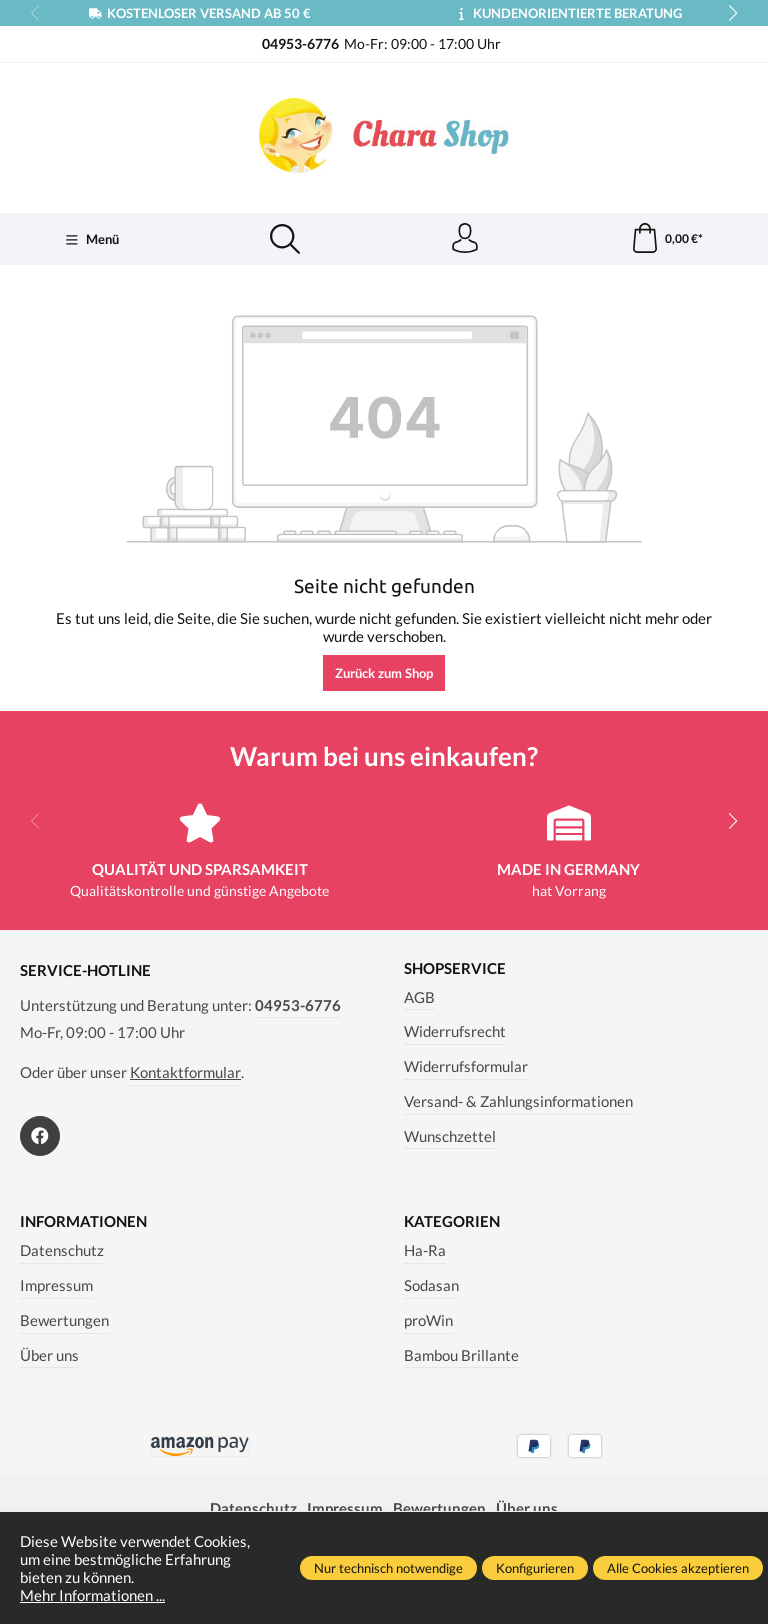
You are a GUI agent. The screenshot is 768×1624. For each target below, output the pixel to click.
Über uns (49, 1355)
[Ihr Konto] (465, 239)
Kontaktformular (185, 1072)
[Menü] (92, 240)
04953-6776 (298, 1005)
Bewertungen (64, 1320)
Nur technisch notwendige (388, 1568)
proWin (428, 1320)
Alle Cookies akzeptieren (678, 1568)
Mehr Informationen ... (92, 1595)
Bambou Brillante (461, 1355)
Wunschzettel (450, 1136)
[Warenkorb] (666, 239)
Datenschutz (62, 1250)
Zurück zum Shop (384, 673)
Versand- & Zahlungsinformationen (518, 1101)
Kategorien (452, 1221)
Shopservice (455, 968)
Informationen (83, 1221)
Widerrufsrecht (455, 1031)
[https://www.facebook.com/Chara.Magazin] (40, 1136)
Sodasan (431, 1285)
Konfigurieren (535, 1568)
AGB (419, 997)
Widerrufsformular (466, 1066)
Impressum (56, 1285)
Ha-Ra (425, 1250)
